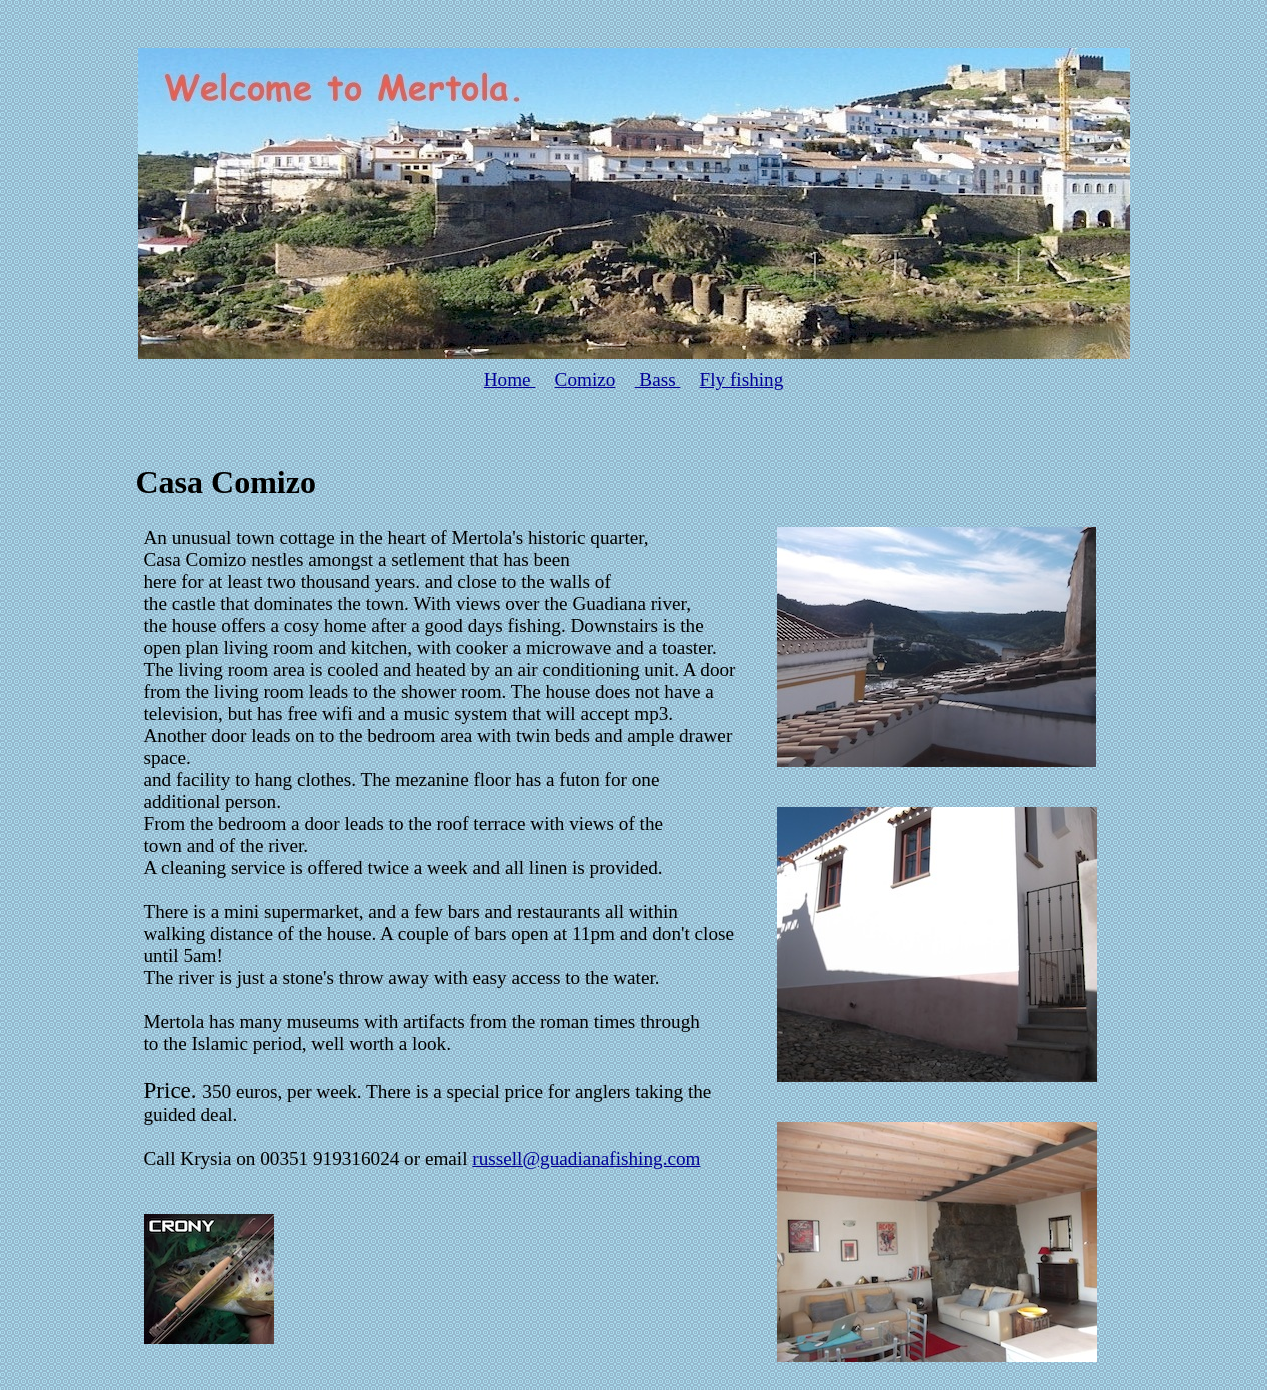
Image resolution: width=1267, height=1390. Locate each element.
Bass (658, 379)
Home (510, 379)
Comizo (585, 379)
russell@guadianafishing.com (586, 1158)
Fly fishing (742, 379)
